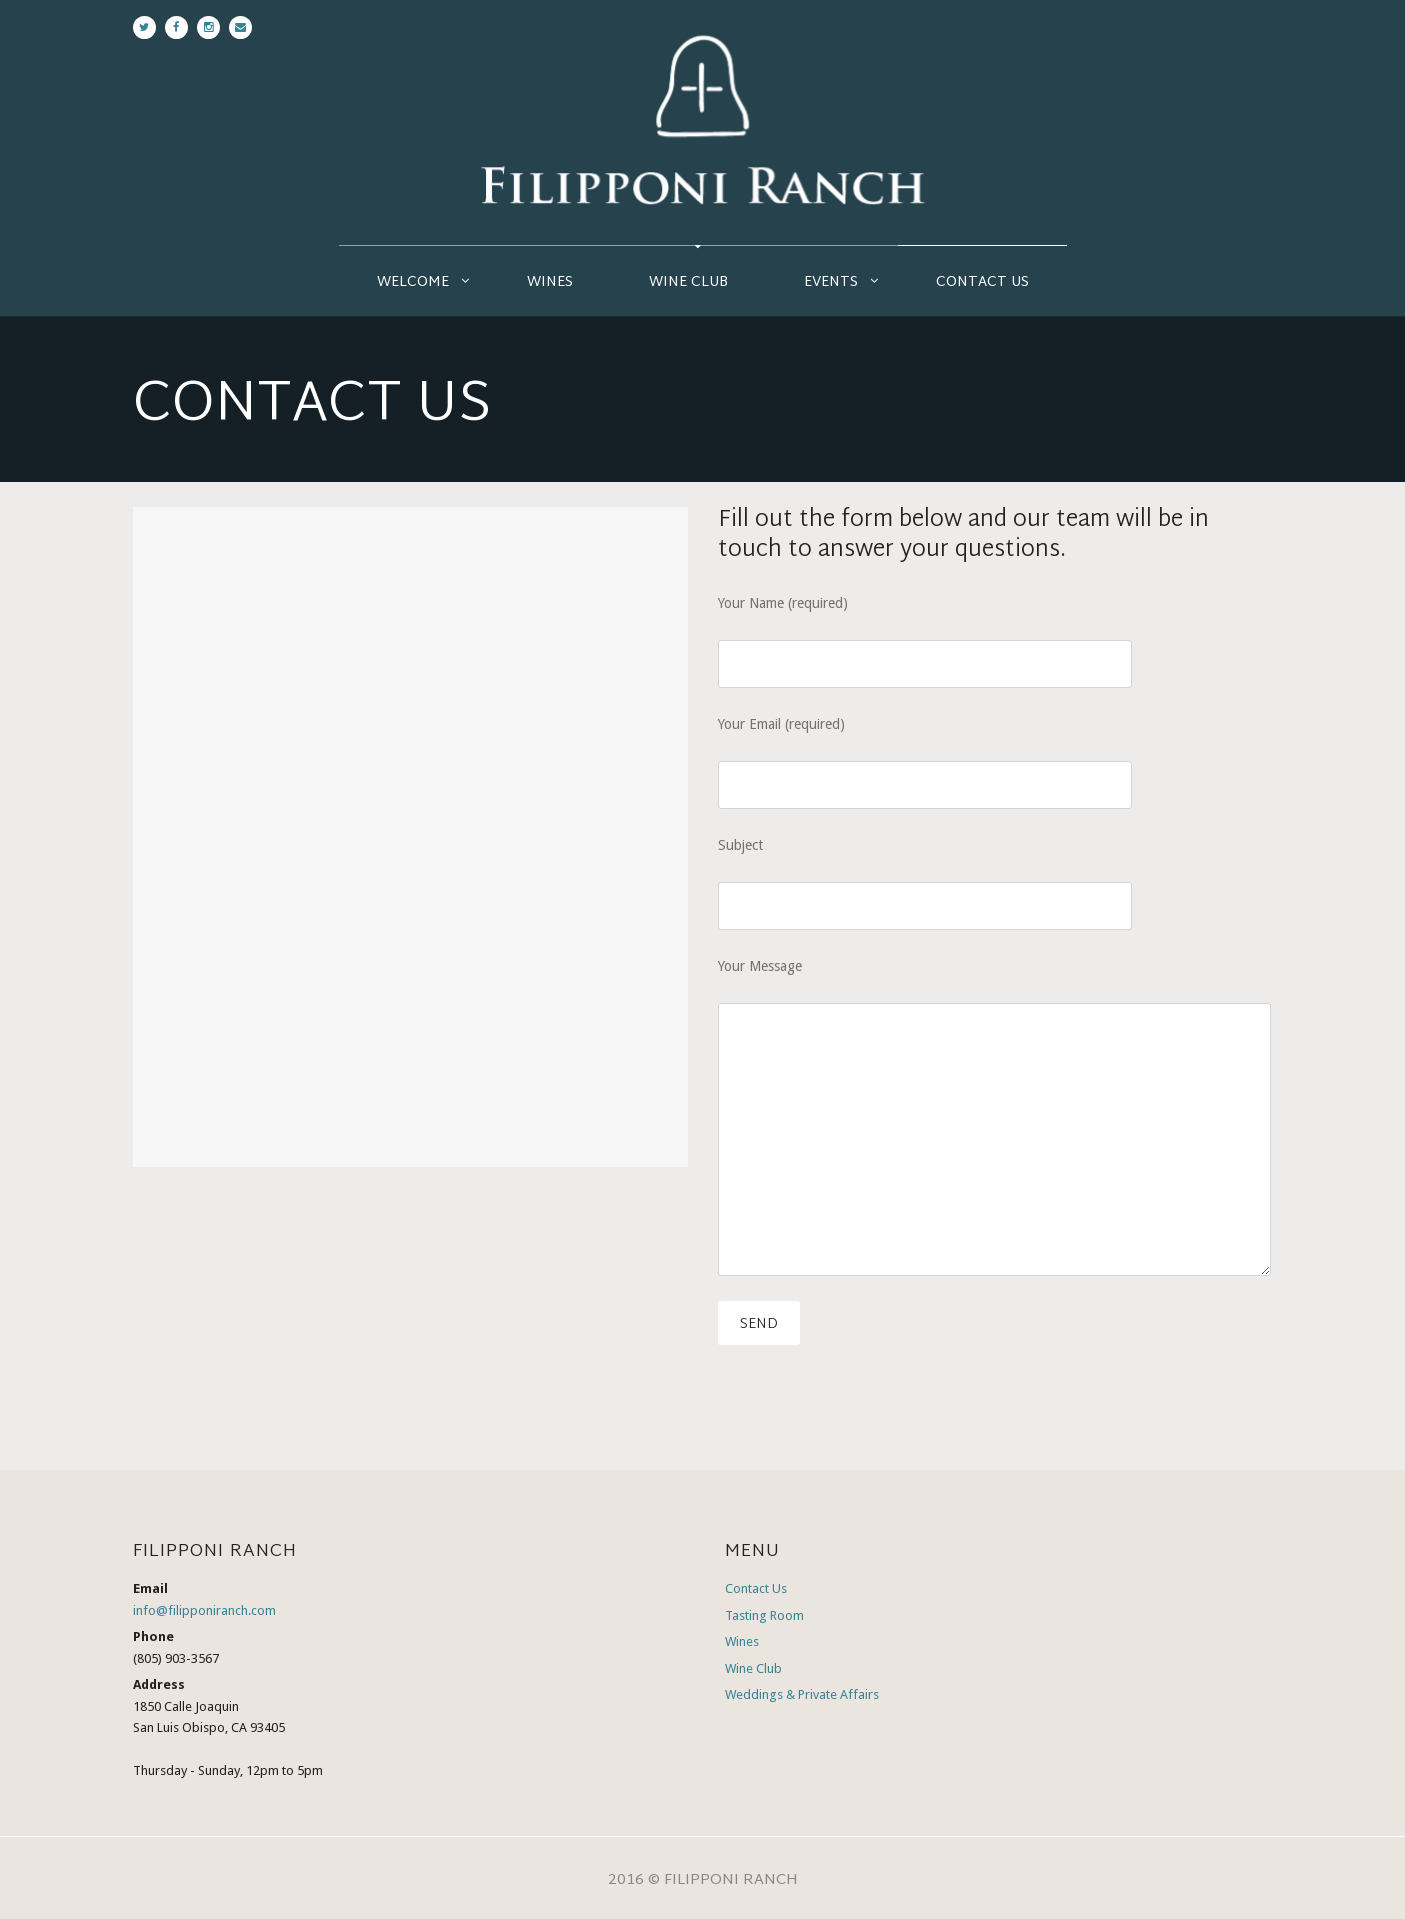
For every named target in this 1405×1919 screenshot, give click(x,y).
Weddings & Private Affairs (802, 1694)
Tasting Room (764, 1615)
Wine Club (688, 282)
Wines (550, 282)
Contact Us (982, 282)
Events (831, 282)
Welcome (413, 282)
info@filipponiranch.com (204, 1610)
